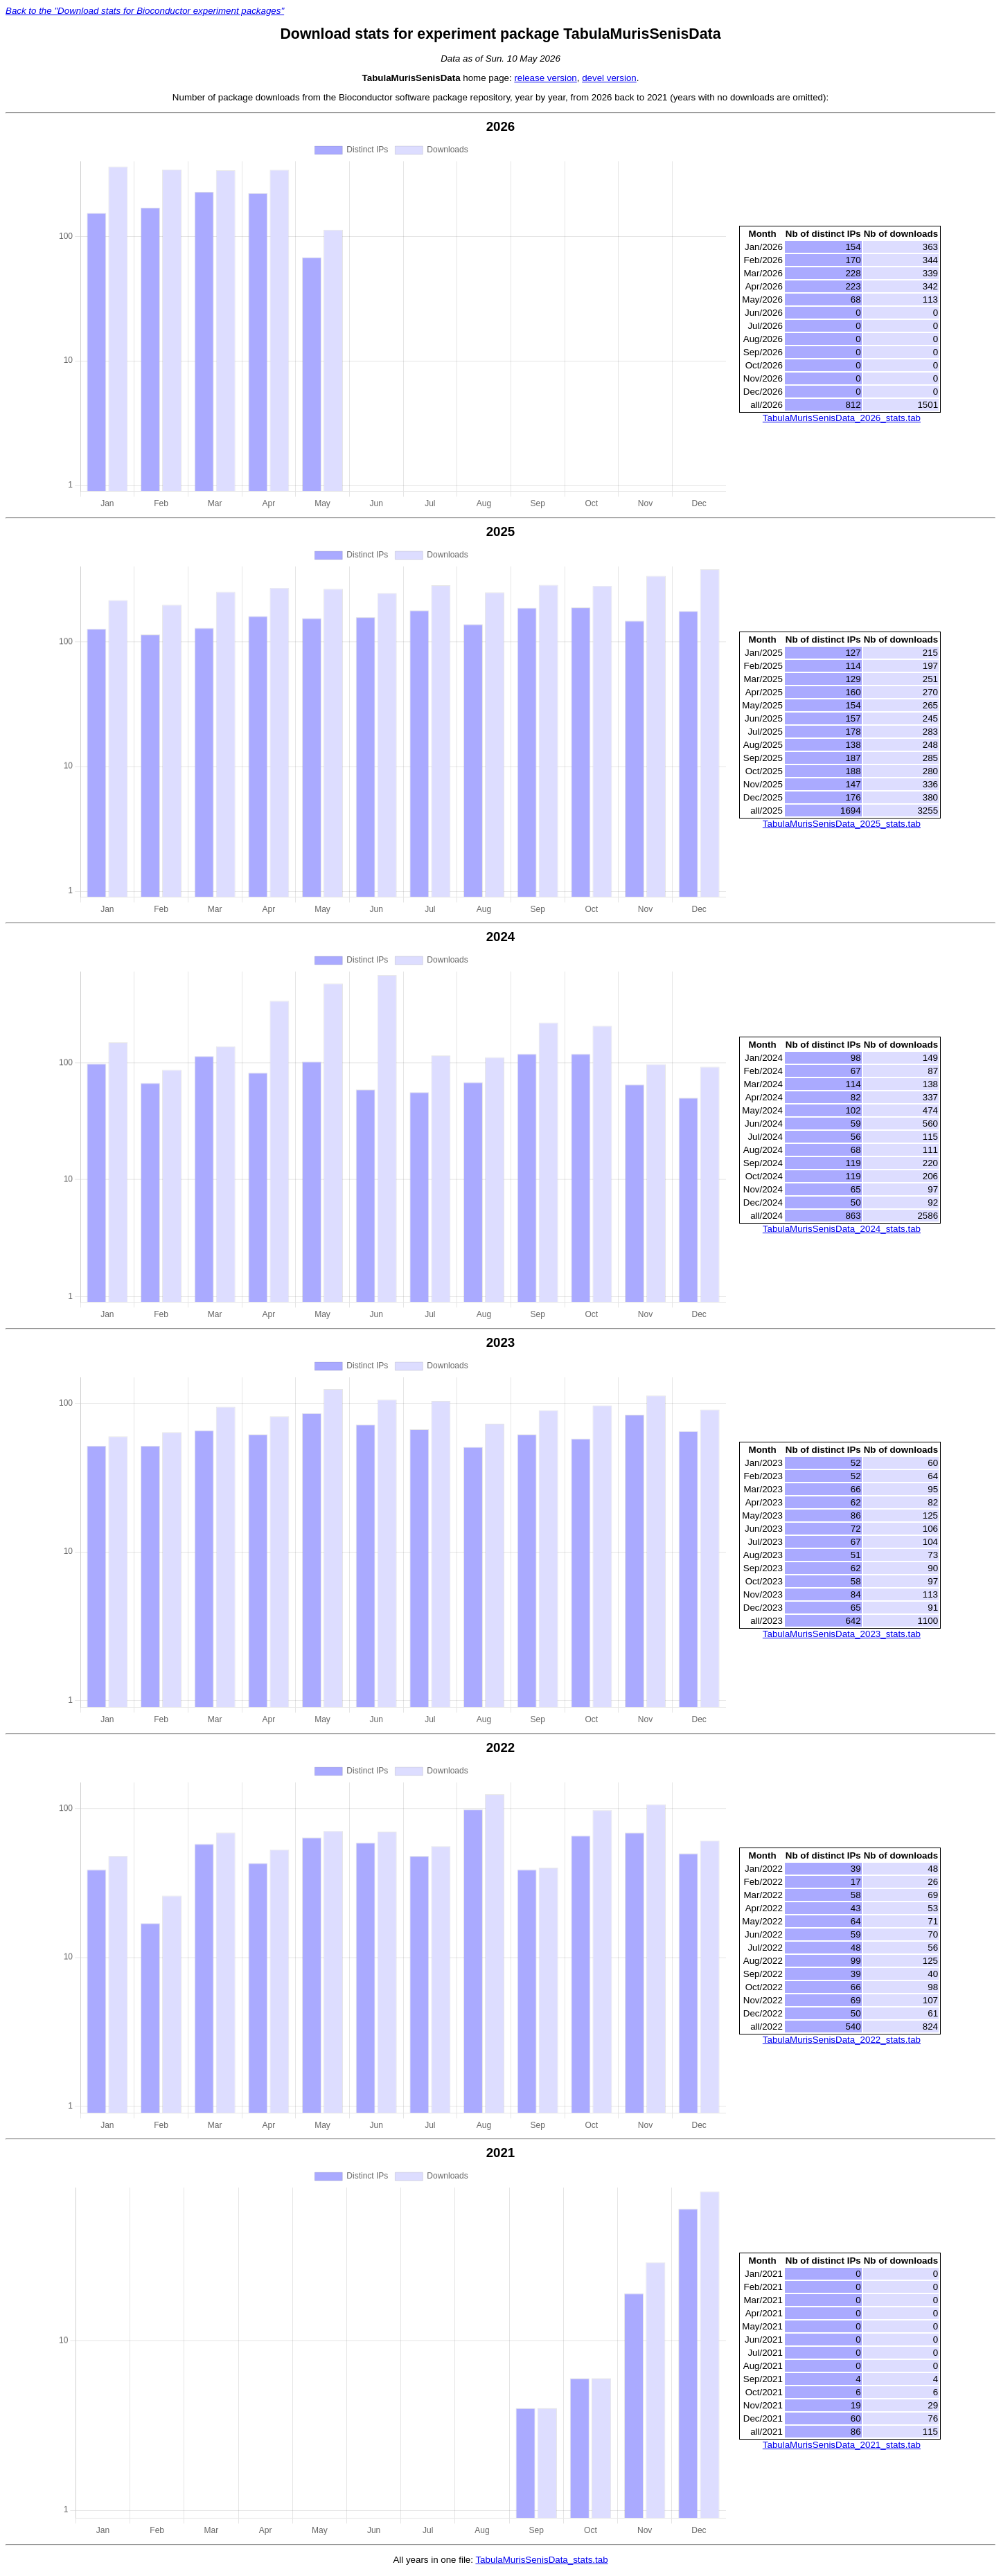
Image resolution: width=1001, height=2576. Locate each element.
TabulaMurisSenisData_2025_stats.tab (842, 824)
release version (545, 78)
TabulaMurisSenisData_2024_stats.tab (842, 1229)
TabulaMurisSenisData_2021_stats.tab (842, 2446)
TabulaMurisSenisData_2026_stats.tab (842, 418)
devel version (609, 78)
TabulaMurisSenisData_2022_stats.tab (842, 2041)
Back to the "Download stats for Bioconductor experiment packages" (145, 11)
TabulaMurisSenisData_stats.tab (541, 2561)
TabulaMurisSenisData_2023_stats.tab (842, 1635)
